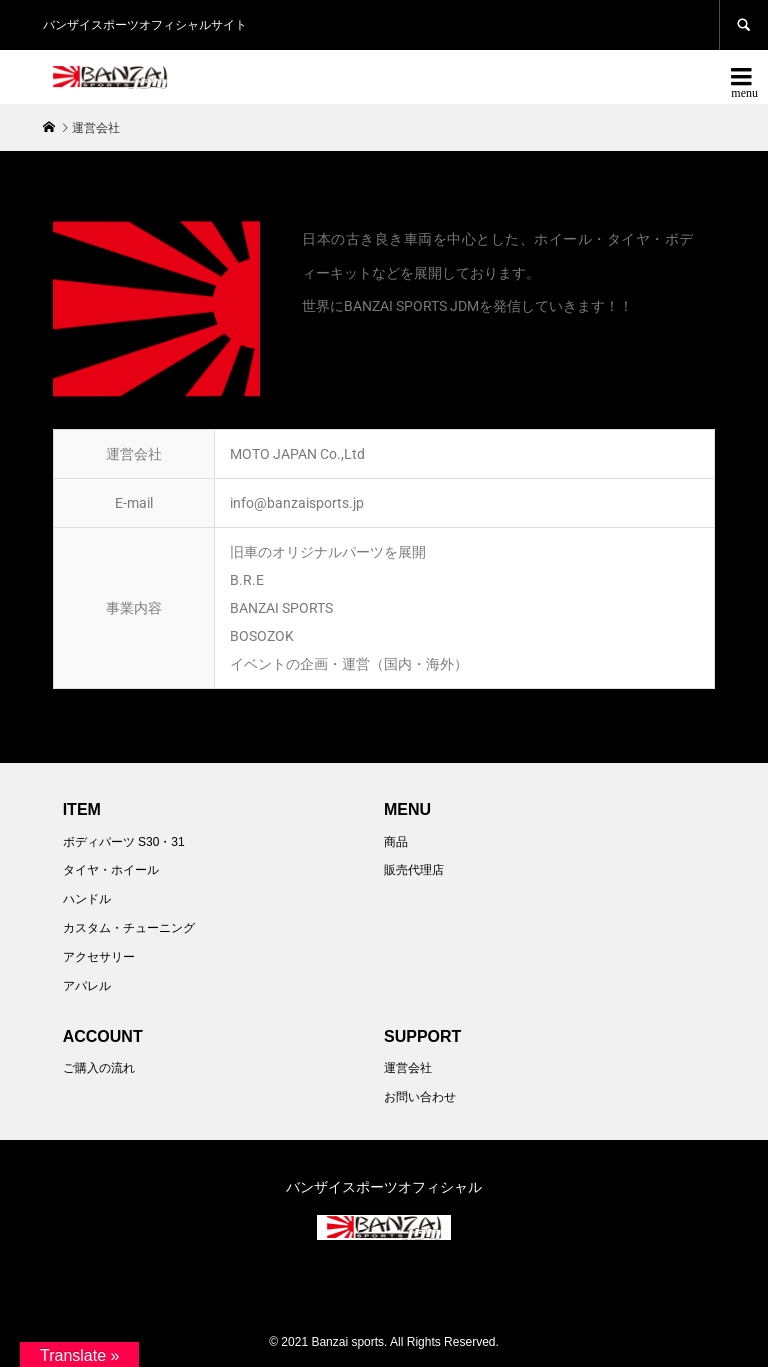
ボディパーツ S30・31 (124, 842)
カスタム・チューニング (129, 928)
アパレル (87, 986)
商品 (396, 842)
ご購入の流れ (99, 1068)
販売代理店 (414, 870)
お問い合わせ (420, 1097)
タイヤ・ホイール (111, 870)
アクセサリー (99, 957)
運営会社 (408, 1068)
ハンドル (87, 899)
